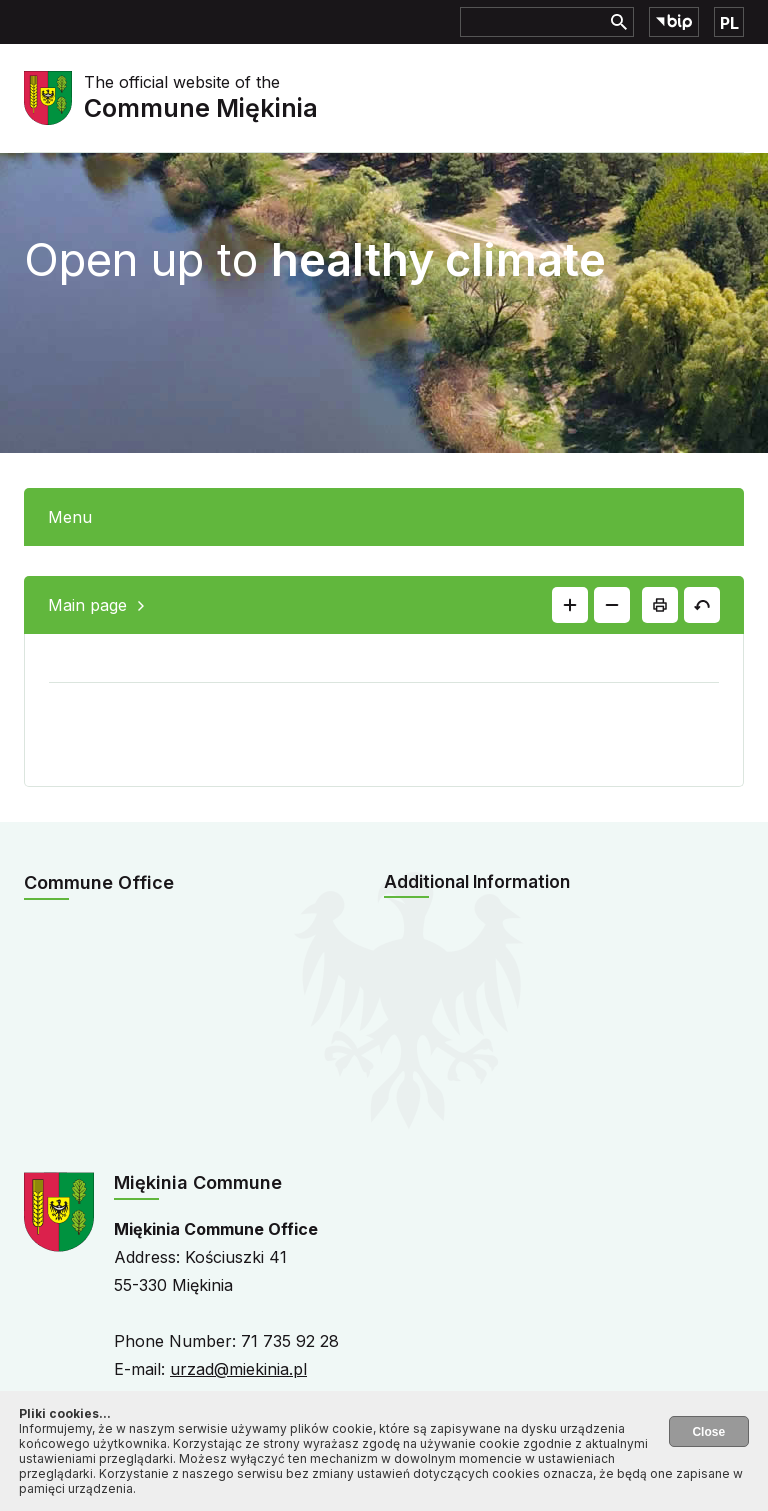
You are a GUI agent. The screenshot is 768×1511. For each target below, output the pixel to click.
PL (729, 23)
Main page (87, 605)
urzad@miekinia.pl (238, 1369)
